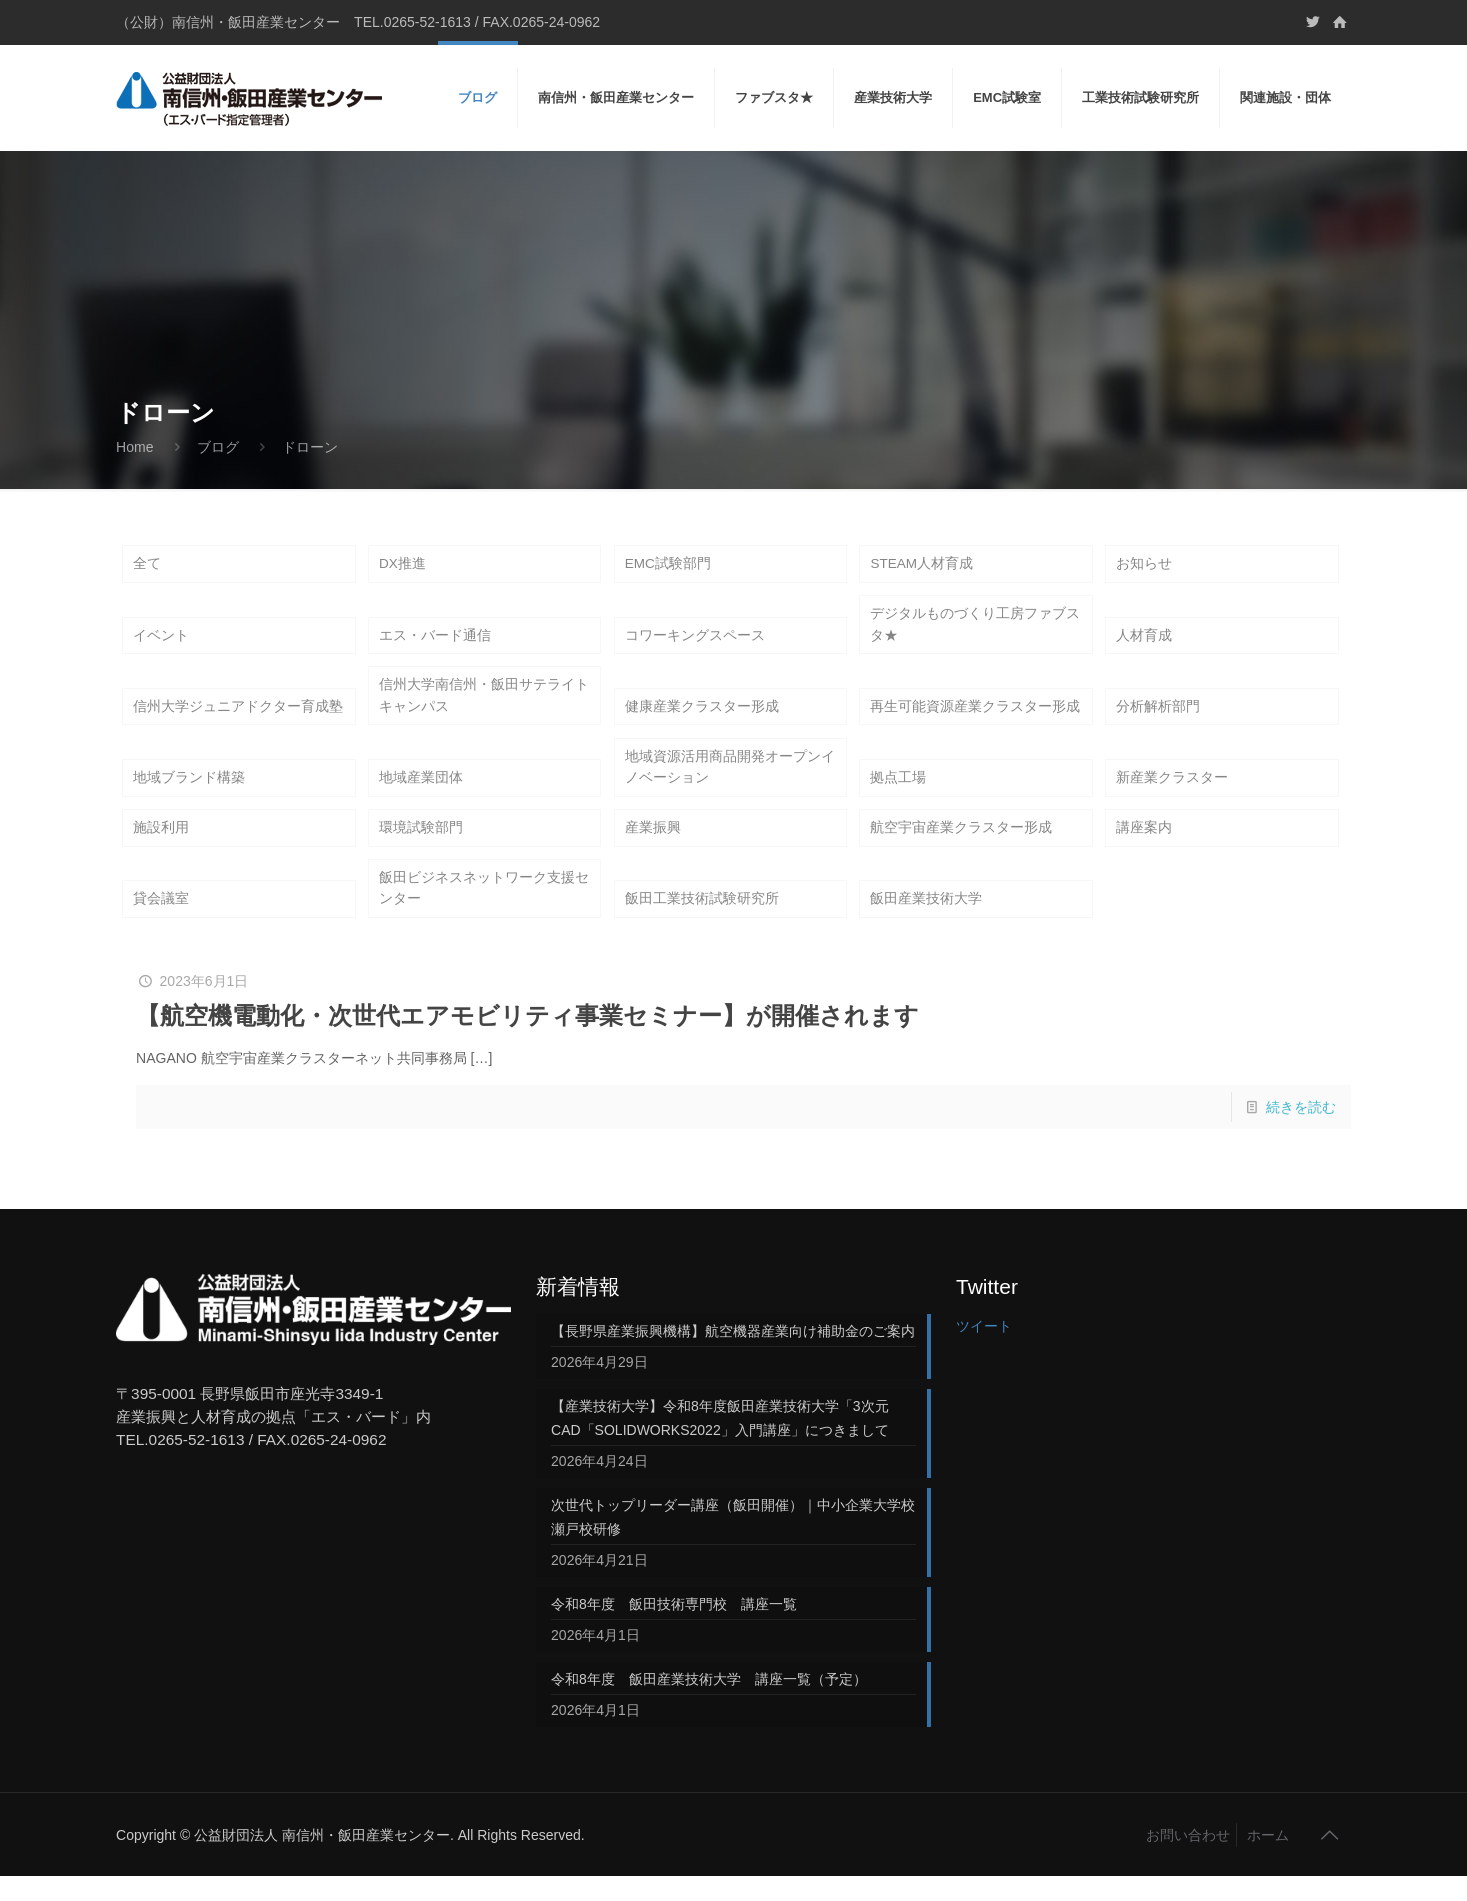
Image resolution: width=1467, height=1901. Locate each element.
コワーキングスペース (695, 642)
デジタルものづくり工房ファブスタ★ (975, 630)
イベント (161, 642)
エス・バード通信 (435, 642)
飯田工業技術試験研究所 (702, 923)
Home (134, 447)
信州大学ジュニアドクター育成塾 (238, 718)
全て (147, 565)
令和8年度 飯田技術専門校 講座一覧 (674, 1629)
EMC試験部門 (668, 565)
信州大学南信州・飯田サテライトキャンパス (484, 706)
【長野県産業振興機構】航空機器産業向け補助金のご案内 (733, 1356)
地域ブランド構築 (189, 794)
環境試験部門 (421, 847)
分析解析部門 (1158, 718)
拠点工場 (898, 794)
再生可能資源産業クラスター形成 (975, 718)
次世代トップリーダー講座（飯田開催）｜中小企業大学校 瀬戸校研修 (733, 1542)
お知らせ (1144, 565)
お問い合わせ (1188, 1860)
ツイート (984, 1351)
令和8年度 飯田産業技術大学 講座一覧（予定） (709, 1704)
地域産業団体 (421, 794)
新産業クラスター (1172, 794)
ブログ (218, 447)
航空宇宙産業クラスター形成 (961, 847)
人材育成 (1144, 642)
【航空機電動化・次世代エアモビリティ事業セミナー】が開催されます (527, 1040)
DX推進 (402, 565)
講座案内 (1144, 847)
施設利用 (161, 847)
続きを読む (1301, 1132)
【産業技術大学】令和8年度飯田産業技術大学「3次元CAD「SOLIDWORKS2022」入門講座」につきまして (720, 1443)
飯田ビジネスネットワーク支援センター (484, 911)
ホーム (1268, 1860)
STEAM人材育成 (922, 565)
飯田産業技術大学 (926, 923)
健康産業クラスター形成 (702, 718)
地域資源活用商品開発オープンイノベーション (730, 782)
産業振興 (653, 847)
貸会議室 (161, 923)
